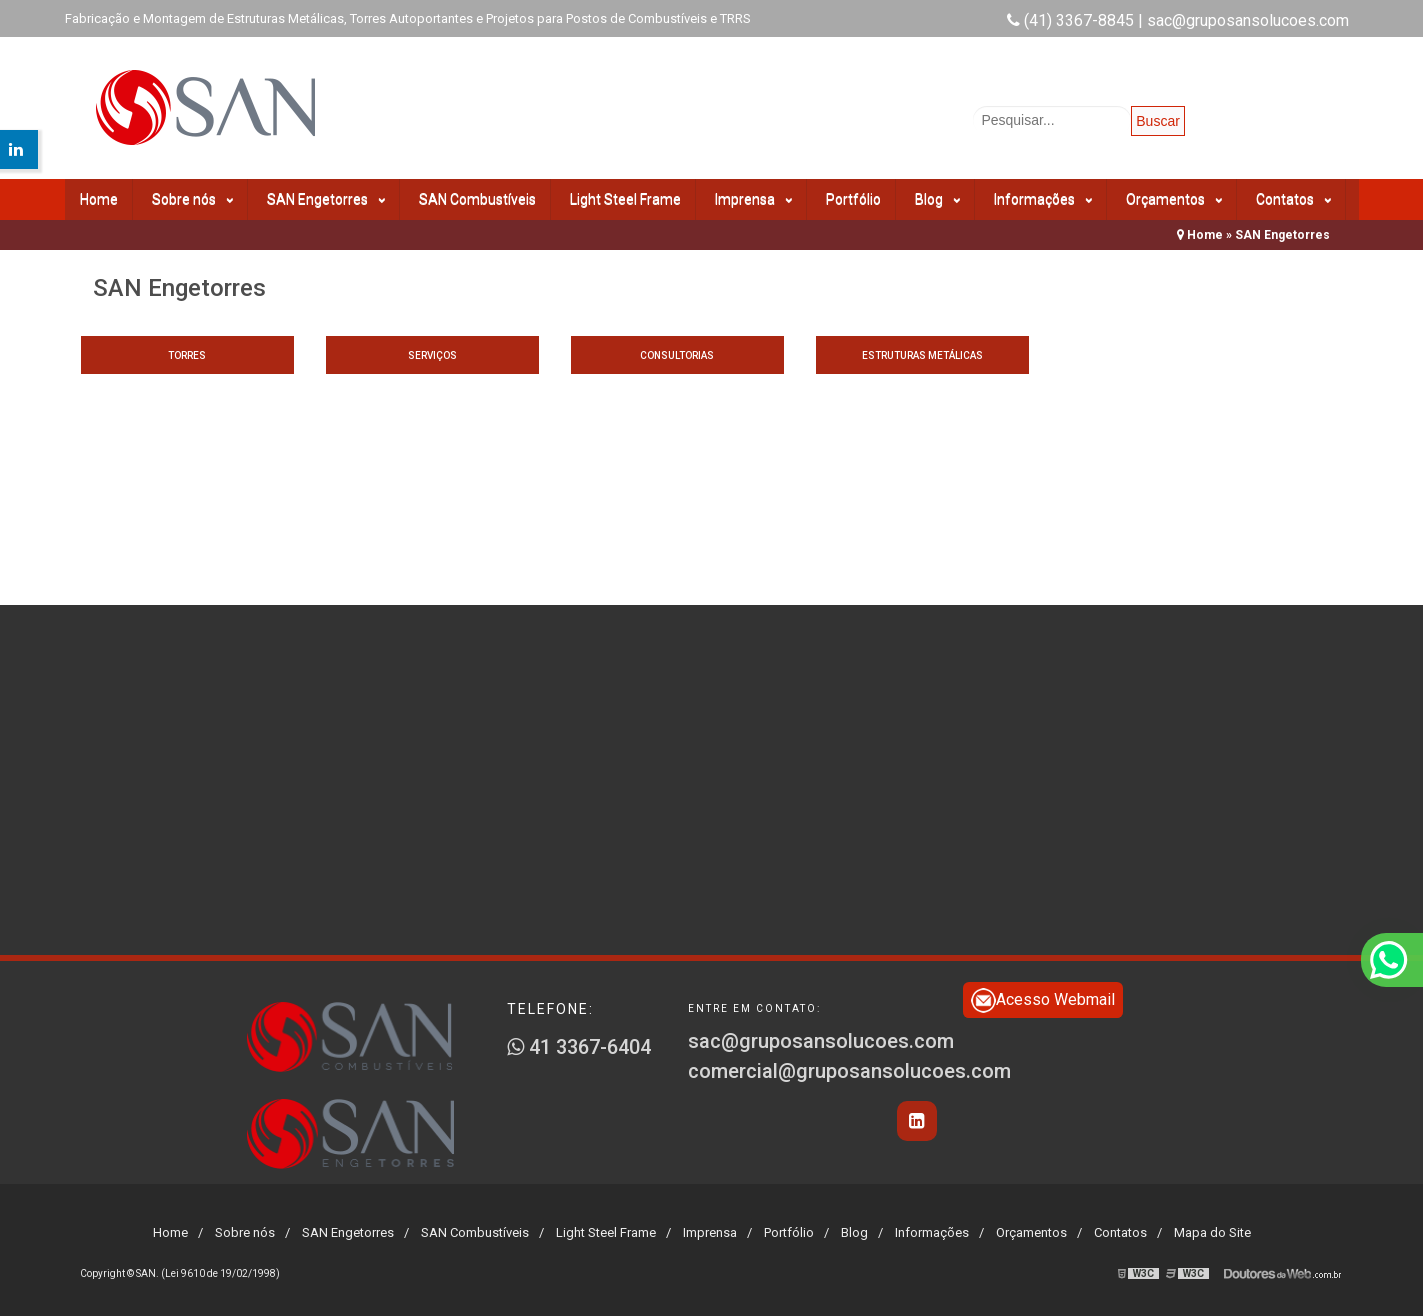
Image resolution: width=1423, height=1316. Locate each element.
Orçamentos (1174, 199)
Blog (937, 199)
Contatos (1293, 199)
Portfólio (853, 199)
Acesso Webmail (1043, 1000)
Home (99, 199)
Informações (1043, 199)
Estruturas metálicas (922, 355)
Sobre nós (192, 199)
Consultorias (677, 355)
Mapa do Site (1212, 1232)
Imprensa (753, 199)
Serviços (432, 355)
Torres (187, 355)
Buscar (1158, 121)
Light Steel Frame (625, 199)
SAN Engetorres (326, 199)
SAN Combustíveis (477, 199)
